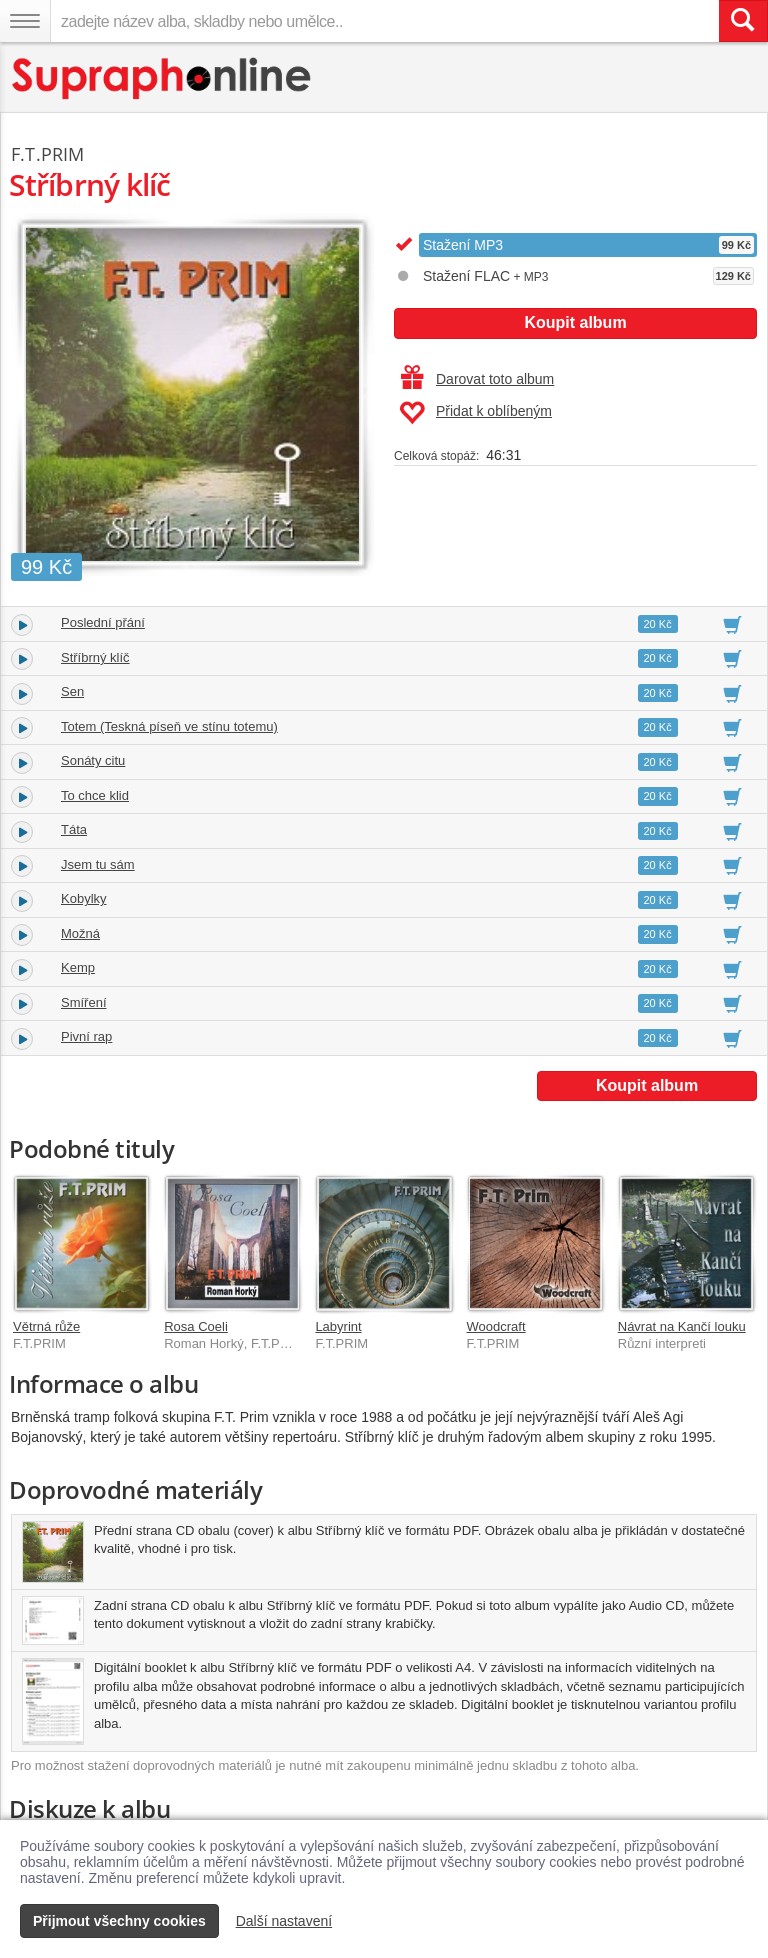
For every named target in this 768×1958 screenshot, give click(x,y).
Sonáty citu (93, 760)
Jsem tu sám (98, 864)
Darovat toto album (477, 379)
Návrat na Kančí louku (682, 1326)
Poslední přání (103, 622)
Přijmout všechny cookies (119, 1921)
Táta (74, 829)
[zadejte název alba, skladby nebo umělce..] (384, 21)
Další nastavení (284, 1921)
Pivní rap (86, 1036)
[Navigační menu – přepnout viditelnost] (25, 21)
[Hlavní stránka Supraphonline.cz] (162, 78)
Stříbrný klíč (95, 657)
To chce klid (95, 795)
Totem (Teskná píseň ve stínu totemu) (169, 726)
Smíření (84, 1002)
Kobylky (84, 898)
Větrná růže (46, 1326)
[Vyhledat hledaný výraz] (743, 21)
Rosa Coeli (196, 1326)
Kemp (78, 967)
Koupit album (575, 322)
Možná (80, 933)
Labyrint (338, 1326)
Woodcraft (496, 1326)
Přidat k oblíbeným (475, 413)
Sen (72, 691)
